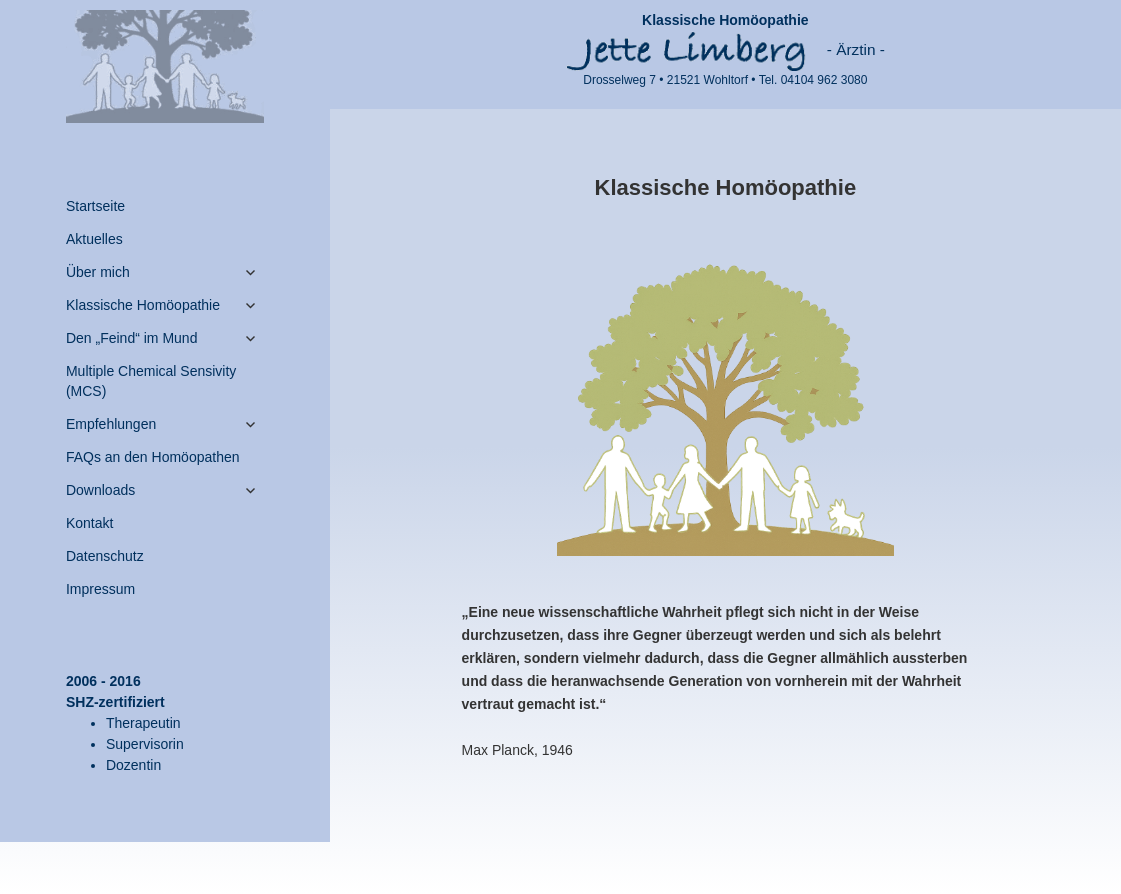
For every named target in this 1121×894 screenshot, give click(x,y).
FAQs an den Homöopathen (153, 457)
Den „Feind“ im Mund (132, 338)
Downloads (100, 490)
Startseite (95, 206)
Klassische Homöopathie (143, 305)
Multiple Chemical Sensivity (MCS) (151, 381)
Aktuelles (94, 239)
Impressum (100, 589)
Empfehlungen (111, 424)
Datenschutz (105, 556)
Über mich (98, 272)
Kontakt (89, 523)
